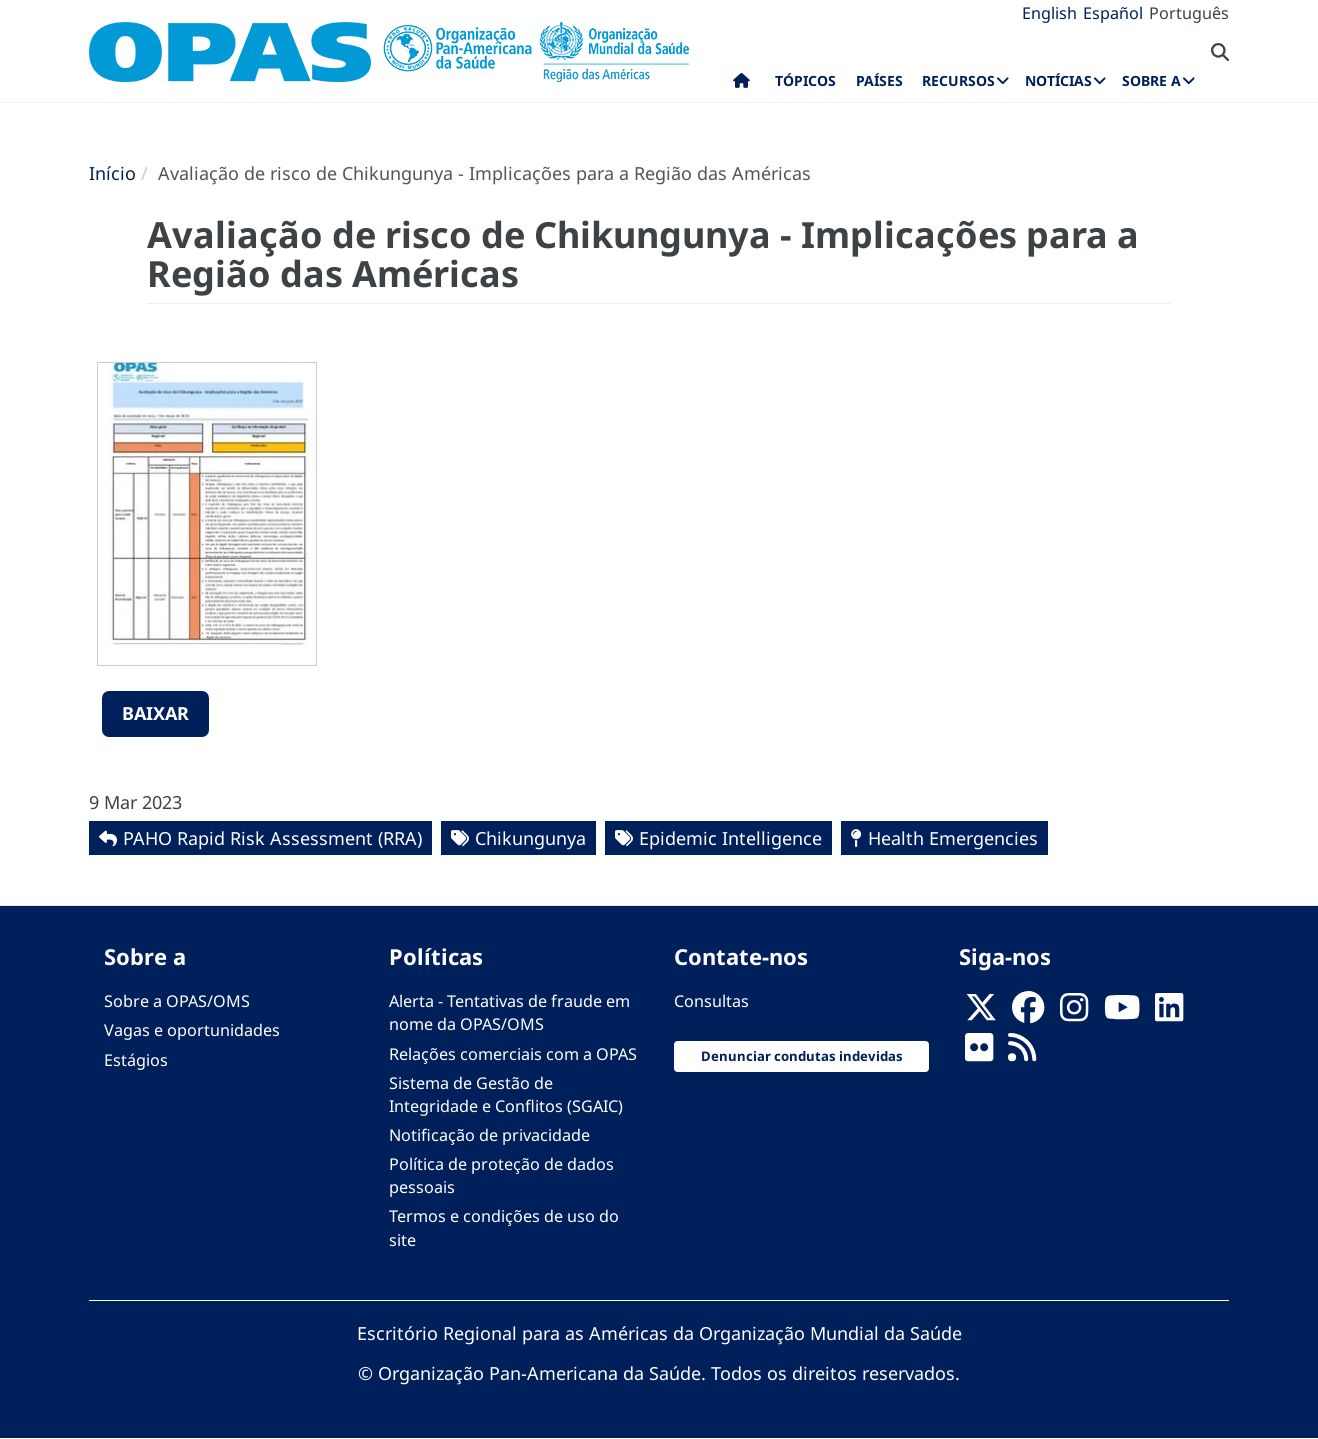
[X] (981, 1013)
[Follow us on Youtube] (1122, 1013)
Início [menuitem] (741, 85)
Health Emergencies (953, 838)
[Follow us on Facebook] (1028, 1013)
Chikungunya (530, 838)
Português (1189, 13)
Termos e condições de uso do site (504, 1227)
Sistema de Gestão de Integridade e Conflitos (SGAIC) (506, 1094)
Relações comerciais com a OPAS (513, 1054)
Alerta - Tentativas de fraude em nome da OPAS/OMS (509, 1012)
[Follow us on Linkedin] (1169, 1013)
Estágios (136, 1060)
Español (1113, 13)
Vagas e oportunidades (192, 1030)
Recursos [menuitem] (958, 80)
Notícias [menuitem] (1058, 80)
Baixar (155, 713)
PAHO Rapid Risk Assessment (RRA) (272, 838)
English (1049, 13)
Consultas (711, 1001)
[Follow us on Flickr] (979, 1054)
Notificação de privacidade (489, 1135)
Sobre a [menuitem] (1151, 80)
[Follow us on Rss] (1022, 1054)
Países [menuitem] (879, 80)
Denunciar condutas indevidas (802, 1056)
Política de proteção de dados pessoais (501, 1175)
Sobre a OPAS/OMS (177, 1001)
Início (112, 173)
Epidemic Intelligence (730, 838)
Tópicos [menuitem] (805, 80)
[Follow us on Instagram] (1074, 1013)
